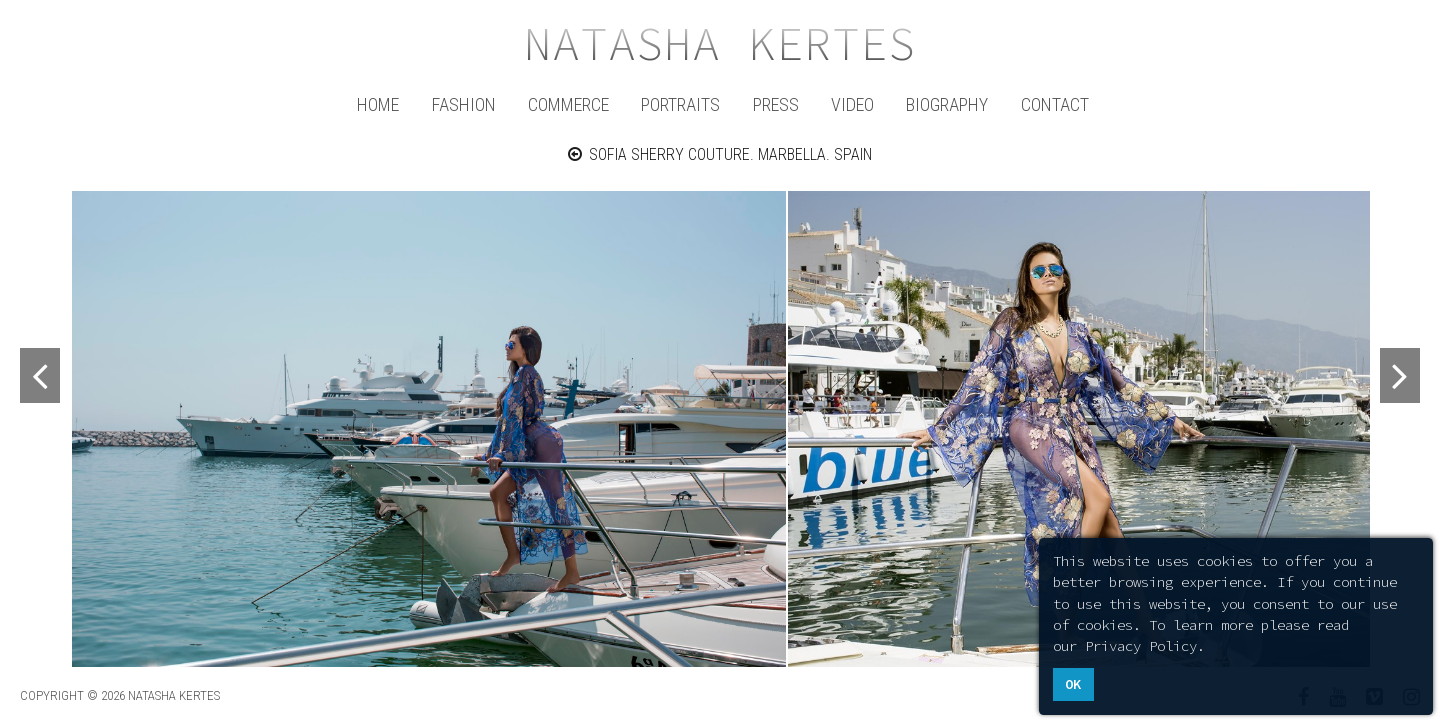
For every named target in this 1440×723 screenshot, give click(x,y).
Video (852, 104)
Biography (947, 104)
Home (378, 104)
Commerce (568, 104)
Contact (1055, 104)
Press (776, 104)
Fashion (464, 104)
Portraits (680, 104)
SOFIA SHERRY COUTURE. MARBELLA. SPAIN (720, 154)
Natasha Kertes (720, 44)
